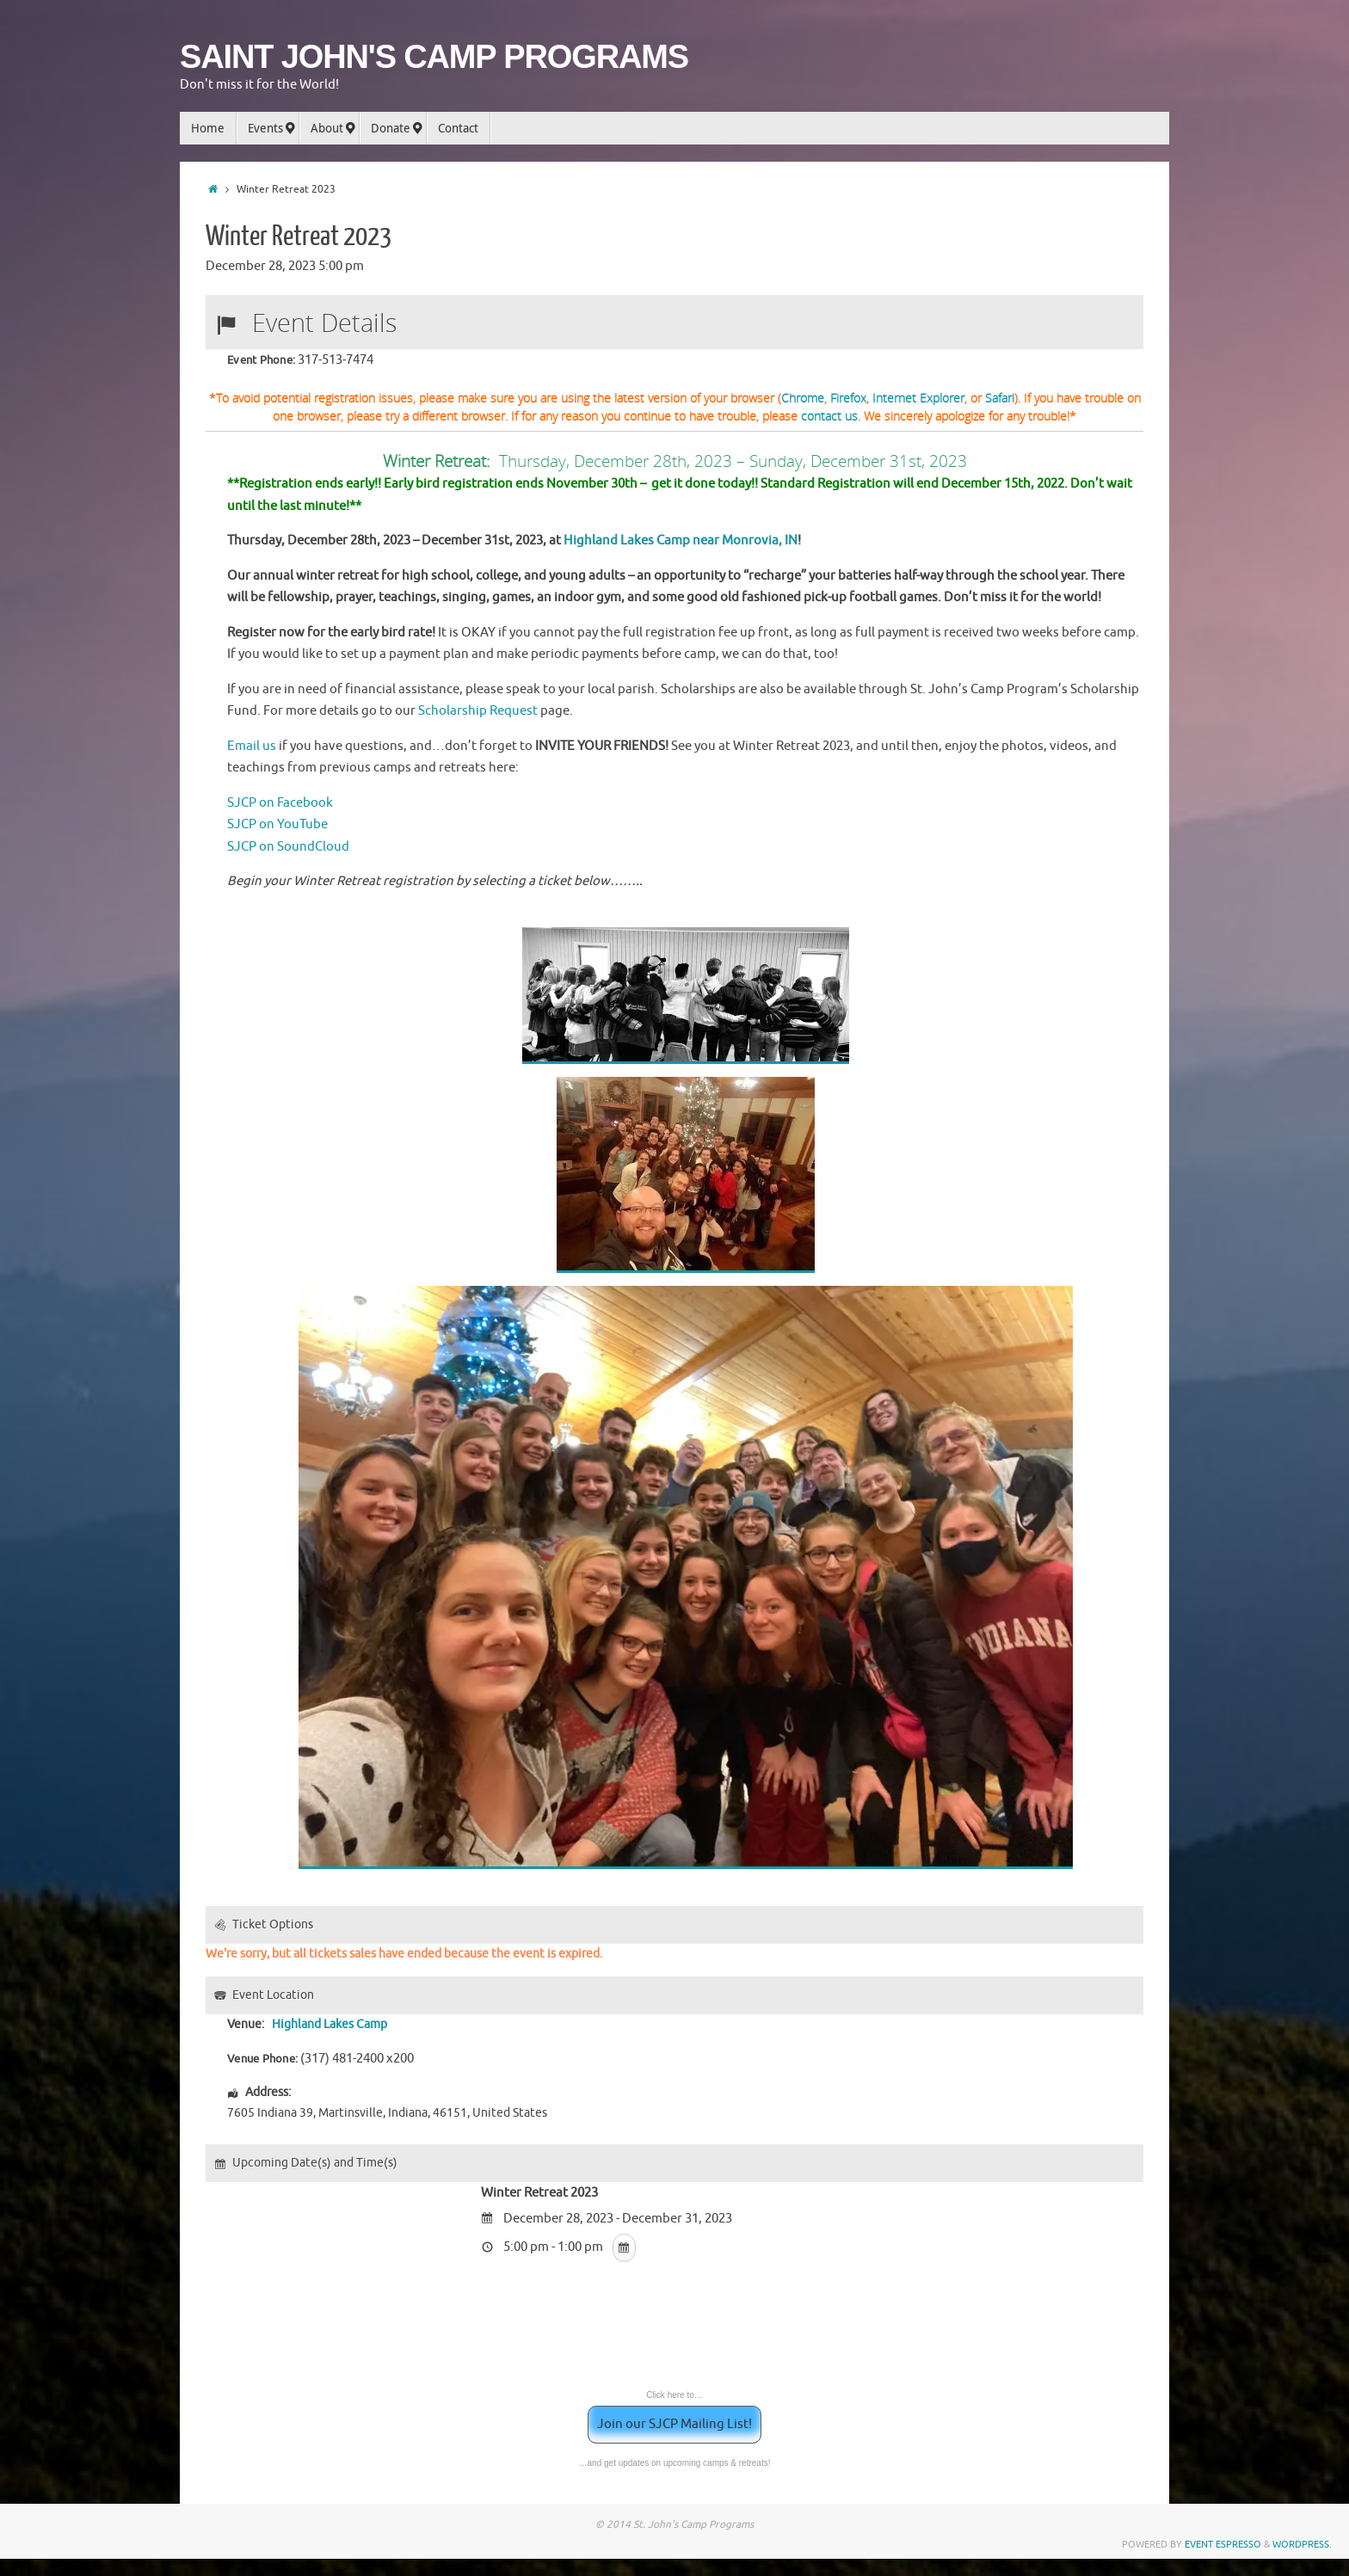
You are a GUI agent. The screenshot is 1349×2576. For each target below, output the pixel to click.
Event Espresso (1223, 2544)
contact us (829, 416)
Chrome (802, 398)
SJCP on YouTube (277, 824)
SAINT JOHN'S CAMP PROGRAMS (434, 57)
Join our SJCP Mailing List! (674, 2424)
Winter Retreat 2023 (298, 236)
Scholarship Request (478, 711)
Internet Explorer (918, 398)
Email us (251, 746)
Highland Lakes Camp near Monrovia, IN (681, 540)
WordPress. (1302, 2544)
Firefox (848, 398)
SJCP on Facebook (280, 803)
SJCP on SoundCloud (288, 847)
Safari (999, 398)
